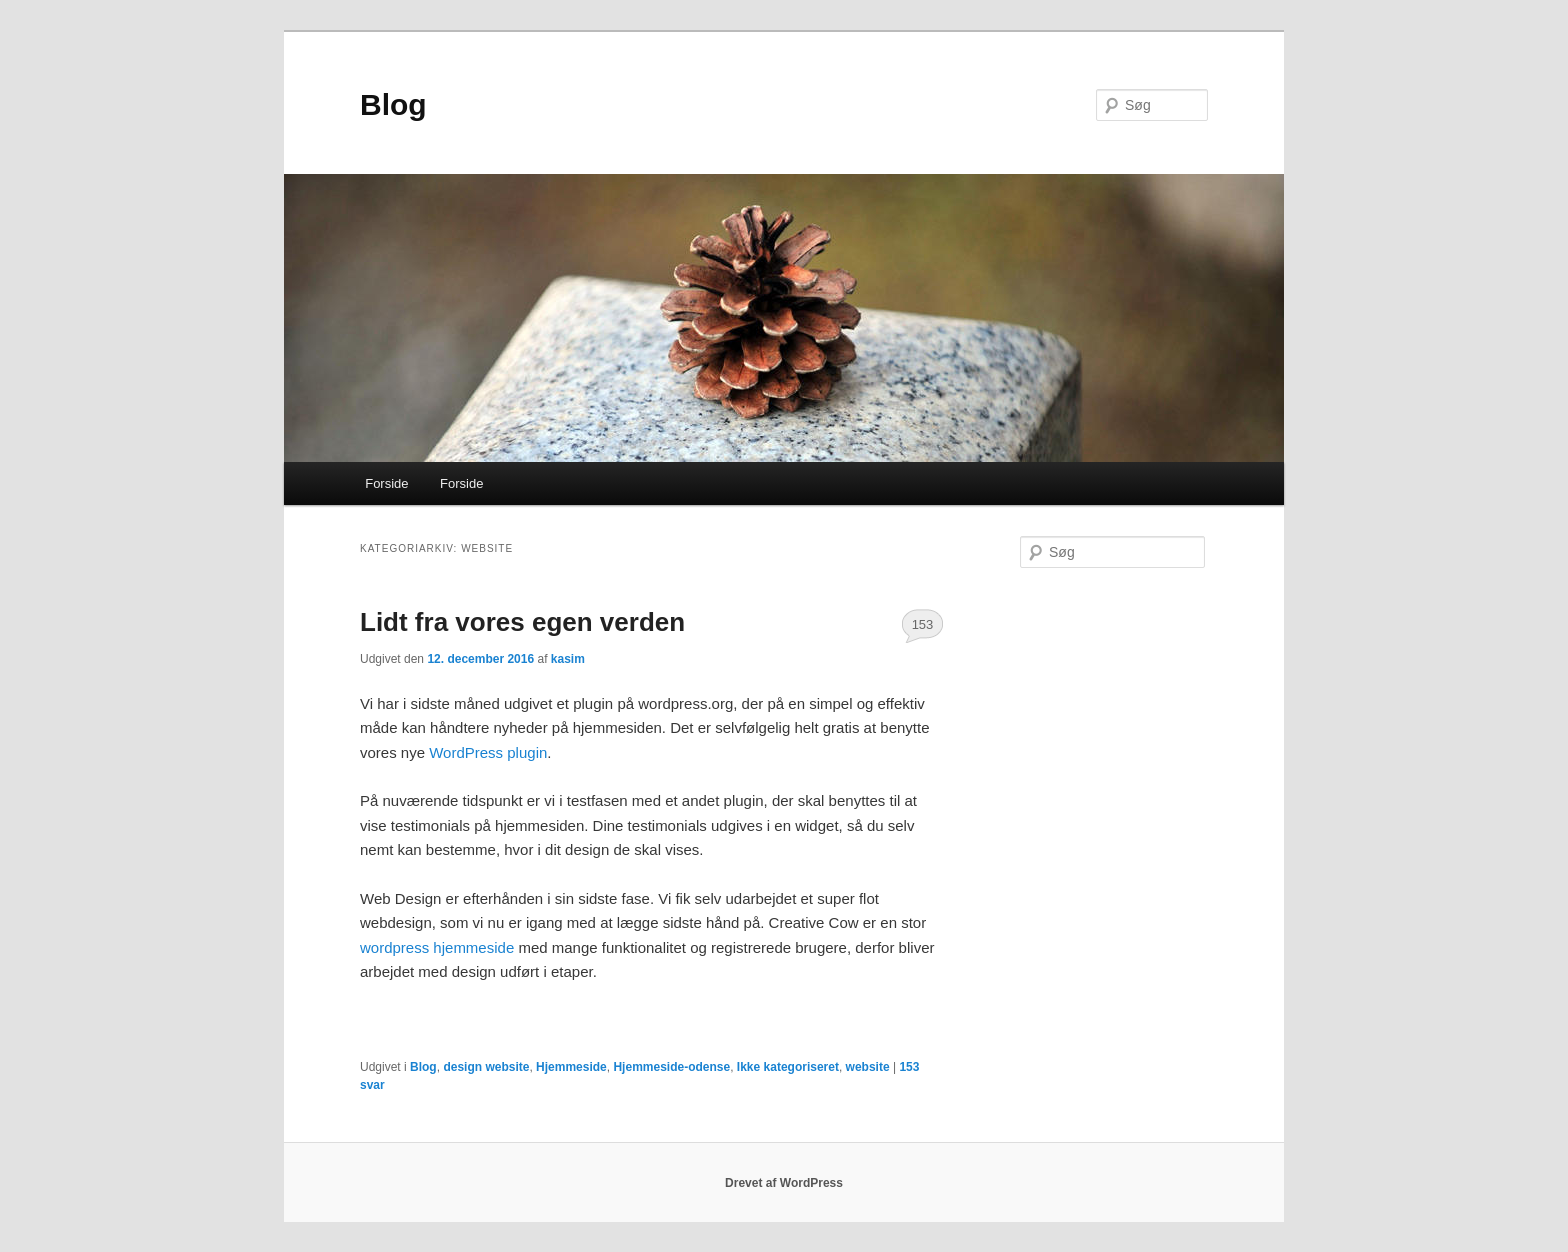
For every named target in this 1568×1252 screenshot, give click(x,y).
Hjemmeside (571, 1067)
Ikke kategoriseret (788, 1067)
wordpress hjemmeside (439, 947)
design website (486, 1067)
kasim (568, 659)
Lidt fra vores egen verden (522, 622)
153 (923, 624)
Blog (393, 104)
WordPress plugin (488, 752)
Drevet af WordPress (784, 1183)
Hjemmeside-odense (671, 1067)
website (868, 1067)
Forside (386, 483)
